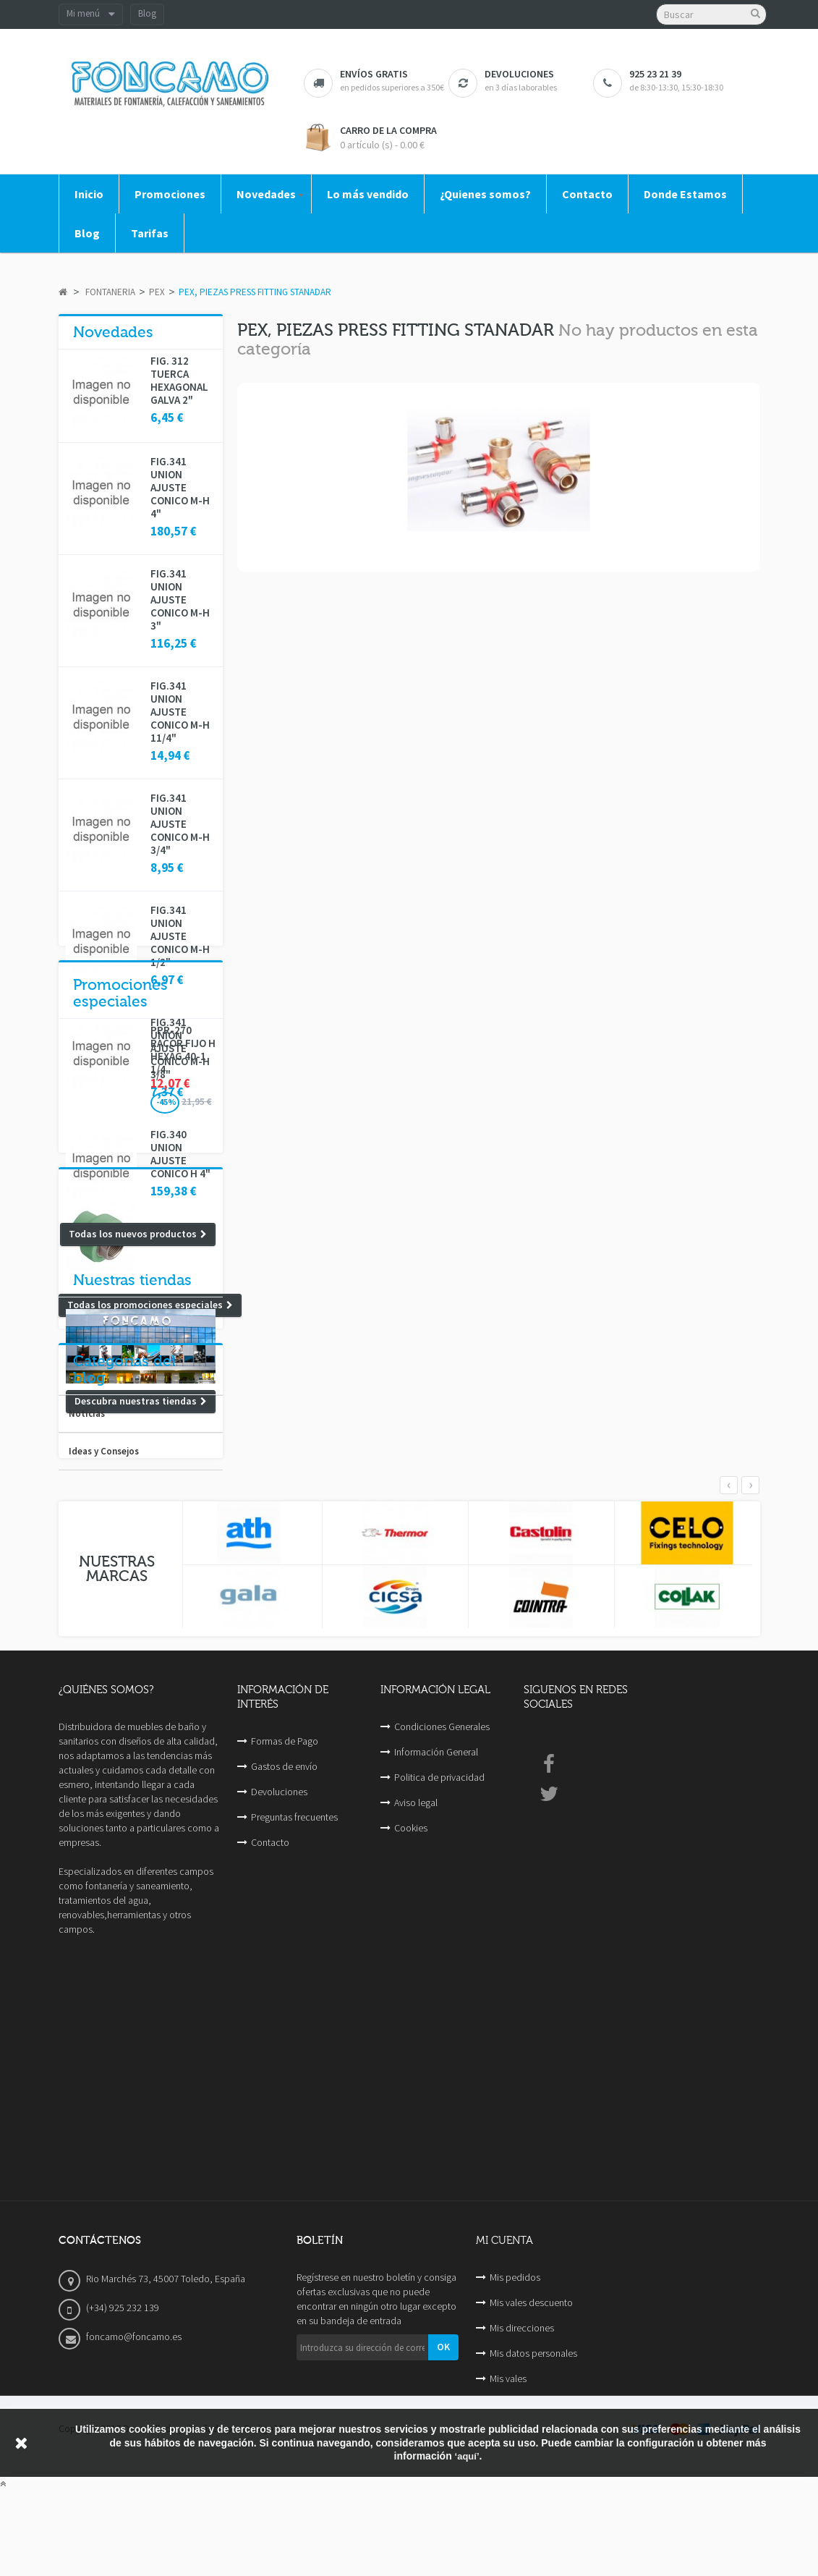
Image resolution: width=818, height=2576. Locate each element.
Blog (147, 13)
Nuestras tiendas (132, 1506)
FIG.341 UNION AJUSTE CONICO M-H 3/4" (180, 824)
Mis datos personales (533, 2429)
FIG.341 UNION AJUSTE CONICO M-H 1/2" (180, 936)
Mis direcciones (522, 2404)
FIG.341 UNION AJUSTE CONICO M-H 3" (180, 599)
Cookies (410, 2162)
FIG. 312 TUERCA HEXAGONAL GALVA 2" (179, 381)
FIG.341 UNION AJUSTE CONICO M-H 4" (180, 487)
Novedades (113, 332)
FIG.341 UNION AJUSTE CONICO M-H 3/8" (180, 1048)
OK (443, 2423)
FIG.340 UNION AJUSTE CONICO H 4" (180, 1154)
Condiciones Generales (442, 2060)
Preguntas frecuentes (294, 2151)
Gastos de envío (284, 2100)
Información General (436, 2086)
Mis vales (508, 2455)
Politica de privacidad (439, 2111)
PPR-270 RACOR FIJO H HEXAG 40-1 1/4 (183, 1355)
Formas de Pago (284, 2075)
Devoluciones (279, 2125)
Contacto (270, 2176)
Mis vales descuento (531, 2379)
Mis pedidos (515, 2353)
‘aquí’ (467, 2540)
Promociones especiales (120, 1298)
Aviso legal (416, 2136)
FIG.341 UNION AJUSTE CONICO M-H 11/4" (180, 712)
